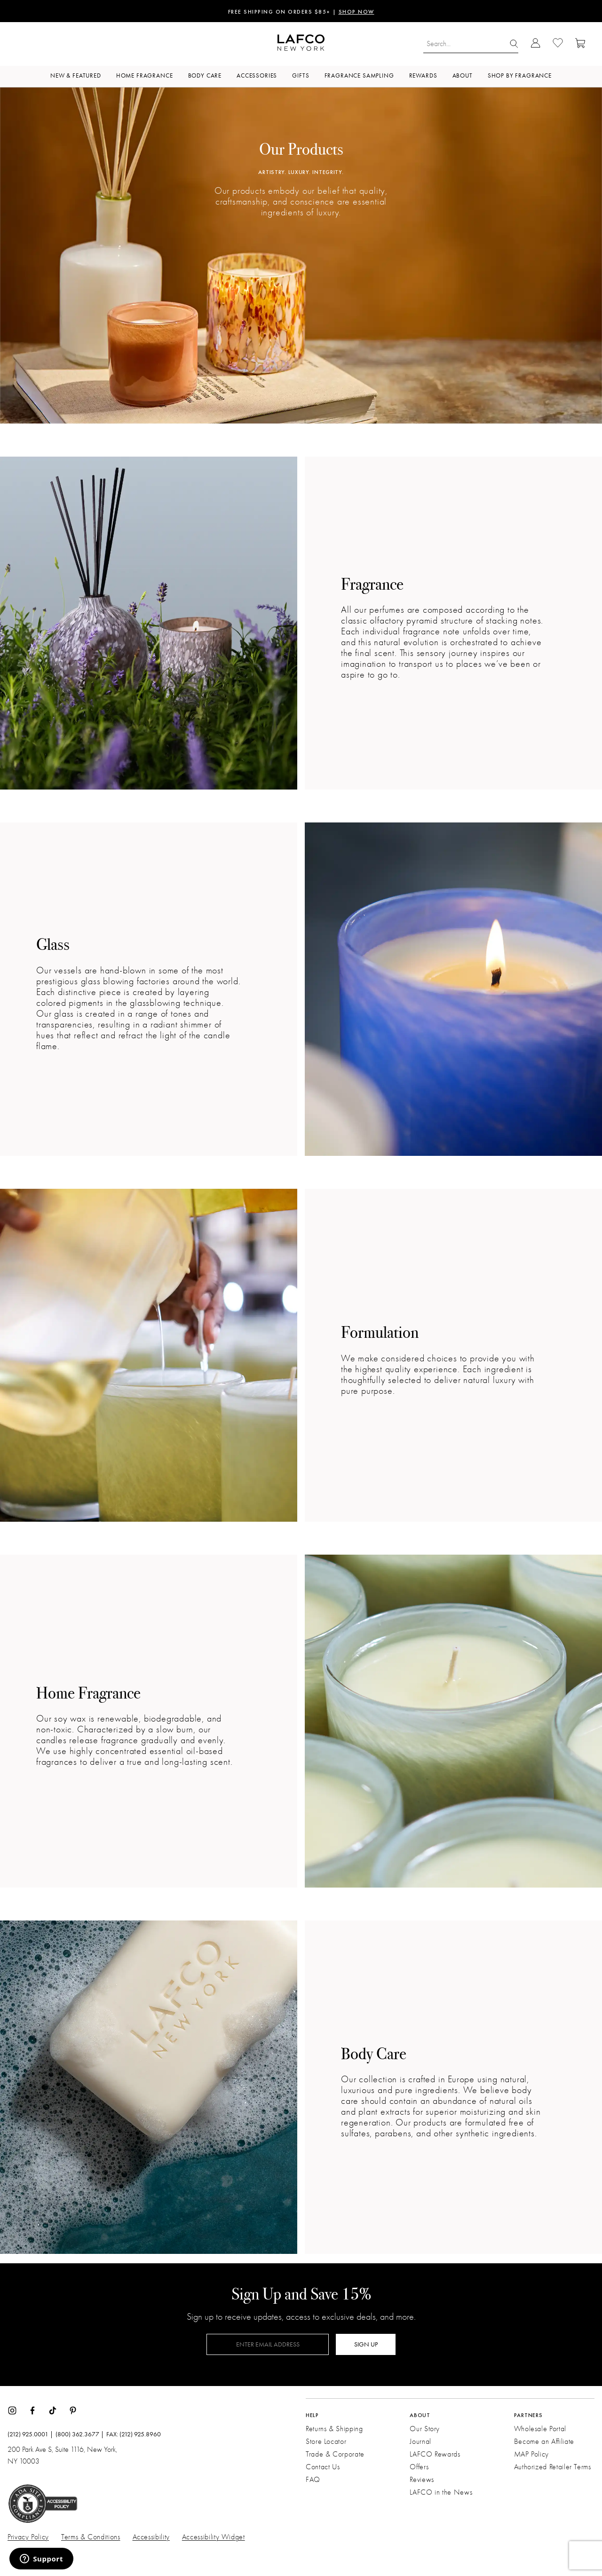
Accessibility (151, 2537)
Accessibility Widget (213, 2537)
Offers (419, 2467)
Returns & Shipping (334, 2429)
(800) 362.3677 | (79, 2434)
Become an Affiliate (544, 2441)
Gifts (300, 75)
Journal (420, 2441)
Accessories (257, 75)
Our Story (425, 2429)
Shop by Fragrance (520, 75)
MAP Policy (531, 2454)
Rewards (423, 75)
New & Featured (75, 75)
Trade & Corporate (335, 2454)
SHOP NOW (356, 12)
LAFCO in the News (441, 2492)
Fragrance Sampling (359, 75)
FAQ (313, 2479)
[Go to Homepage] (301, 44)
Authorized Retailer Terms (552, 2467)
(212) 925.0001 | (30, 2434)
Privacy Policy (28, 2537)
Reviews (422, 2479)
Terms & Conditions (90, 2537)
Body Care (205, 75)
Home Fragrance (144, 75)
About (462, 75)
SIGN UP (366, 2344)
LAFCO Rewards (435, 2454)
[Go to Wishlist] (558, 44)
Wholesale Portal (540, 2429)
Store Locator (326, 2441)
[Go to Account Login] (535, 44)
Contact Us (323, 2467)
